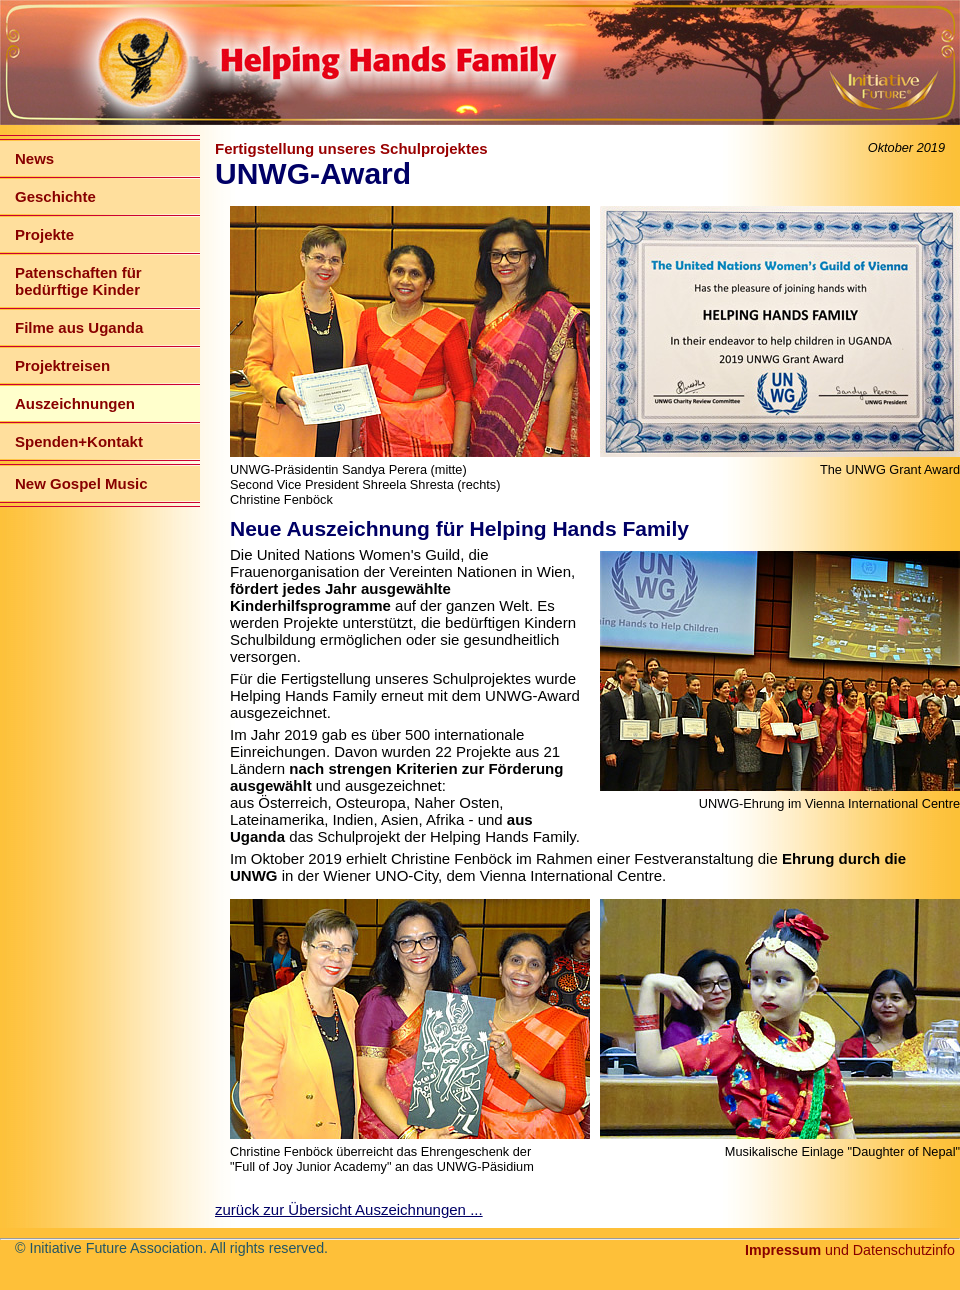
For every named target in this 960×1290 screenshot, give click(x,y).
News (34, 158)
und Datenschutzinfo (850, 1250)
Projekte (44, 234)
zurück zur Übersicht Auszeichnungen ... (349, 1209)
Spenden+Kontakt (79, 441)
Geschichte (55, 196)
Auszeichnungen (75, 403)
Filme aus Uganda (79, 327)
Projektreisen (62, 365)
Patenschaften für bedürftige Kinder (78, 281)
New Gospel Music (81, 483)
